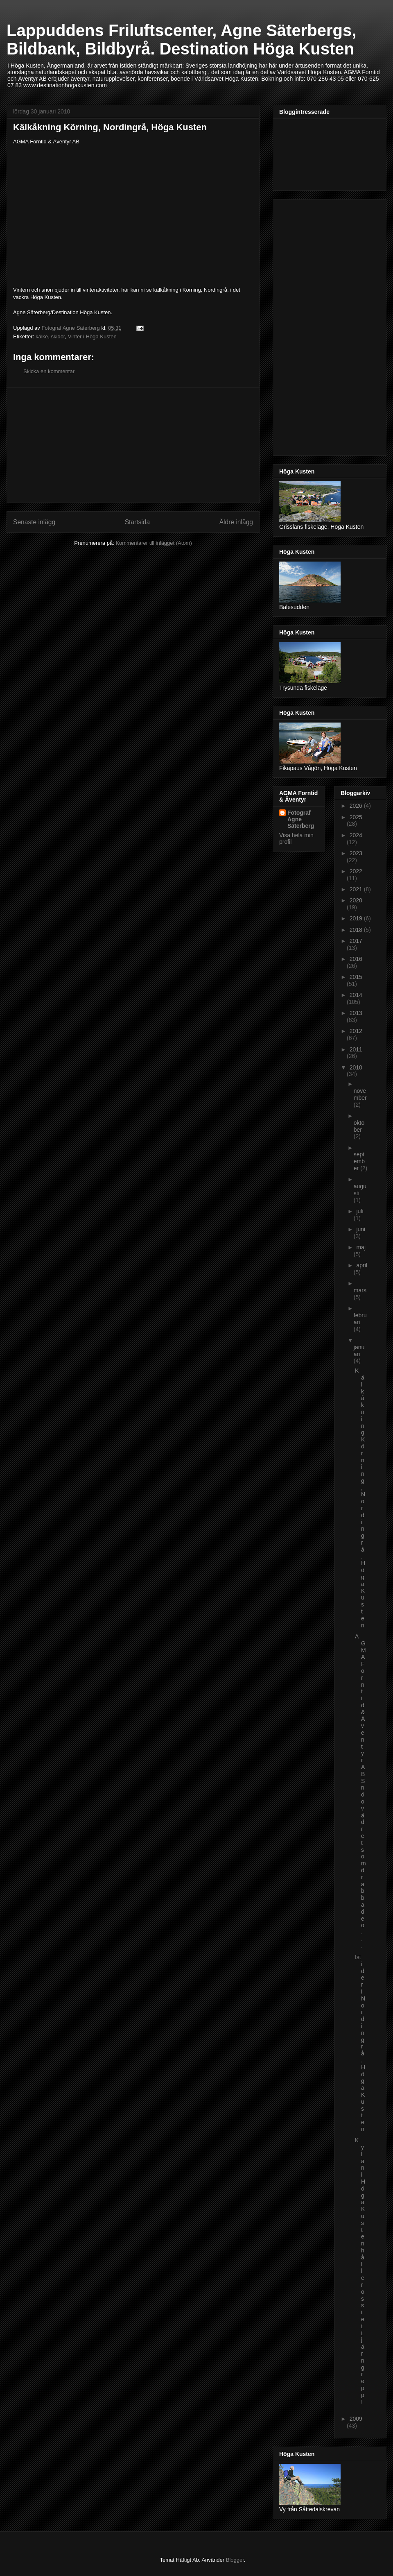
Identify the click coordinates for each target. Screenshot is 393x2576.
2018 (357, 930)
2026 (357, 805)
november (360, 1094)
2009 (356, 2418)
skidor (58, 336)
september (359, 1161)
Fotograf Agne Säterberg (300, 819)
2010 (356, 1067)
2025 (356, 817)
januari (359, 1350)
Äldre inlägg (236, 522)
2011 (356, 1049)
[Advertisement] (133, 445)
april (361, 1265)
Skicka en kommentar (49, 371)
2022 (356, 871)
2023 (356, 853)
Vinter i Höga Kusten (92, 336)
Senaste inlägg (34, 522)
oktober (359, 1126)
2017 (356, 941)
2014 (356, 995)
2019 (357, 918)
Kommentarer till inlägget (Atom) (153, 543)
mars (360, 1290)
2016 (356, 959)
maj (361, 1247)
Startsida (137, 522)
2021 (357, 889)
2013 (356, 1013)
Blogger (235, 2560)
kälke (42, 336)
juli (359, 1211)
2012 (356, 1031)
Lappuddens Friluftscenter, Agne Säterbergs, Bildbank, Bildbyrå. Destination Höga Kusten (181, 39)
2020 (356, 900)
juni (360, 1229)
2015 (356, 977)
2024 (356, 835)
